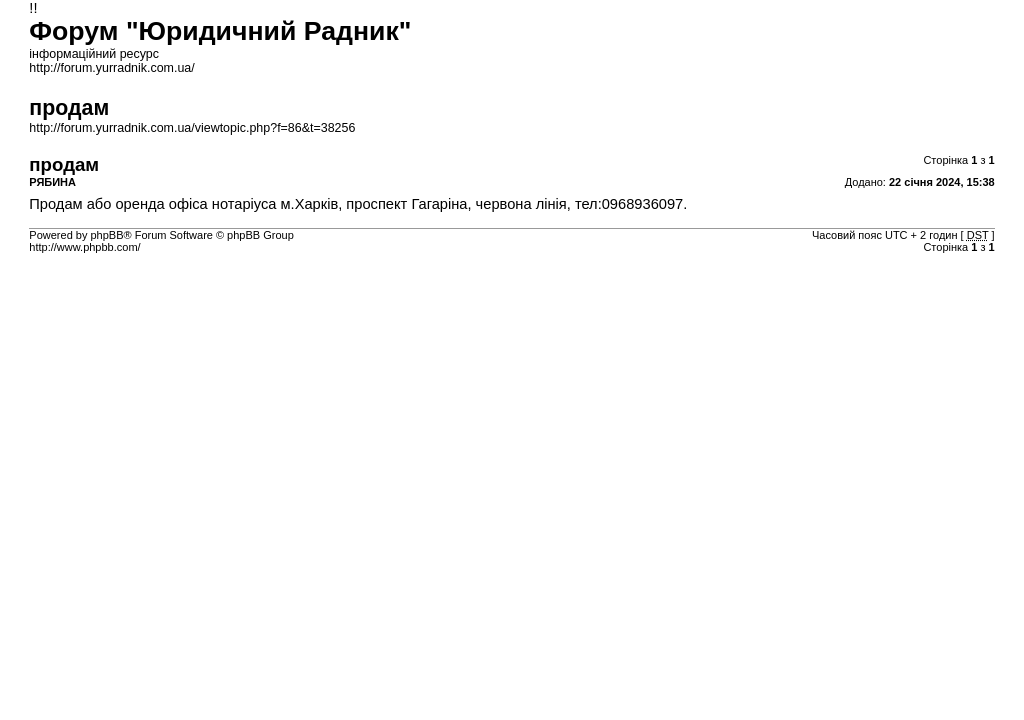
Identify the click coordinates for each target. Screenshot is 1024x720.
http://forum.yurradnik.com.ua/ (111, 68)
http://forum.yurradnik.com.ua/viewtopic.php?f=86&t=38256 (192, 128)
